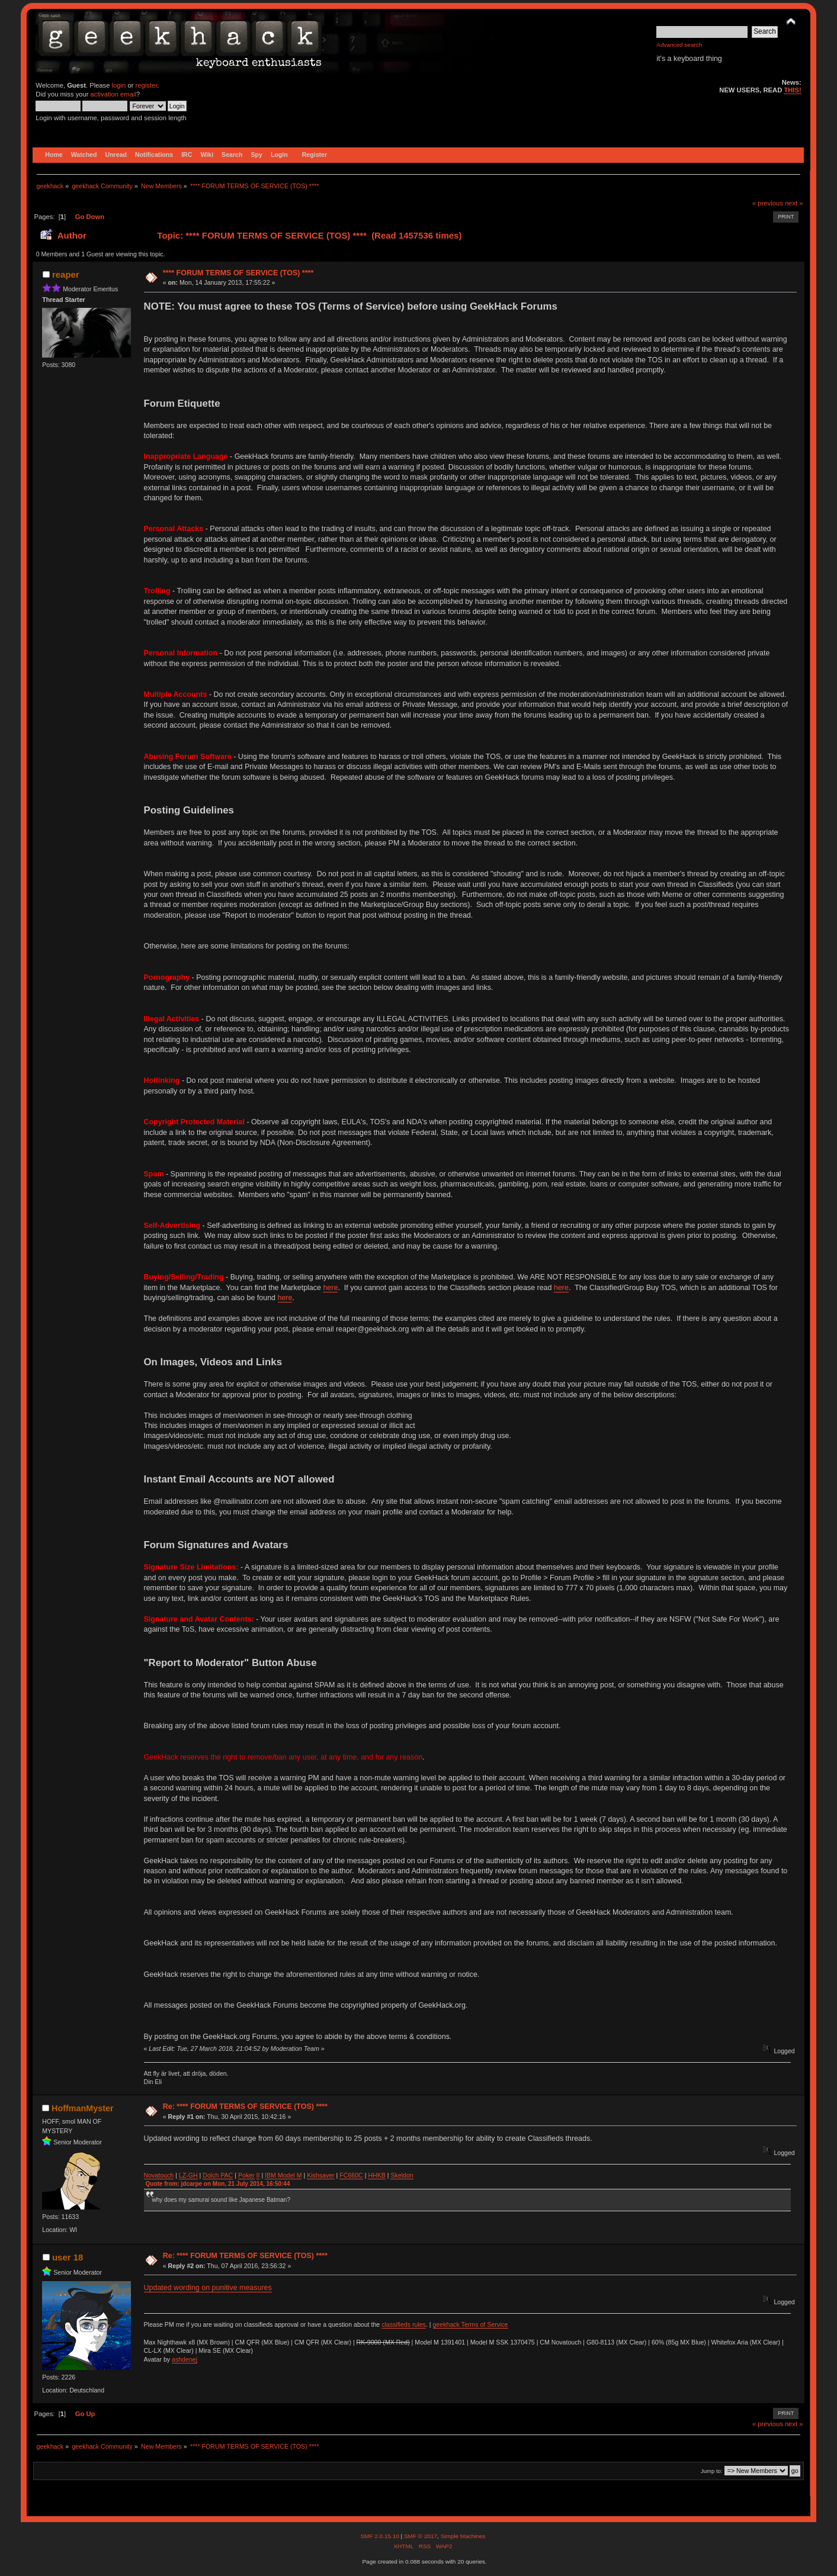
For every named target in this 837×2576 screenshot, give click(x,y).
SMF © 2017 (420, 2536)
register (147, 85)
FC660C (351, 2175)
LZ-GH (188, 2175)
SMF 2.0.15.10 (380, 2536)
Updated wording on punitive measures (208, 2288)
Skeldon (401, 2175)
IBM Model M (283, 2175)
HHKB (376, 2175)
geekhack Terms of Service (470, 2324)
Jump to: (712, 2471)
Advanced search (679, 44)
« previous (767, 203)
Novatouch (159, 2175)
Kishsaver (321, 2175)
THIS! (792, 90)
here (330, 1288)
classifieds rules (403, 2324)
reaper (65, 274)
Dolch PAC (218, 2175)
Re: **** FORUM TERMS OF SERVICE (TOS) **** (245, 2106)
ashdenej (184, 2359)
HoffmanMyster (82, 2108)
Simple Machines (463, 2536)
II (258, 2175)
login (119, 85)
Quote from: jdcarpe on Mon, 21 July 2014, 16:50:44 (218, 2184)
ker (250, 2175)
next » (794, 203)
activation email (113, 94)
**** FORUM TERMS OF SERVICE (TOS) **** (238, 273)
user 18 (67, 2257)
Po (242, 2175)
